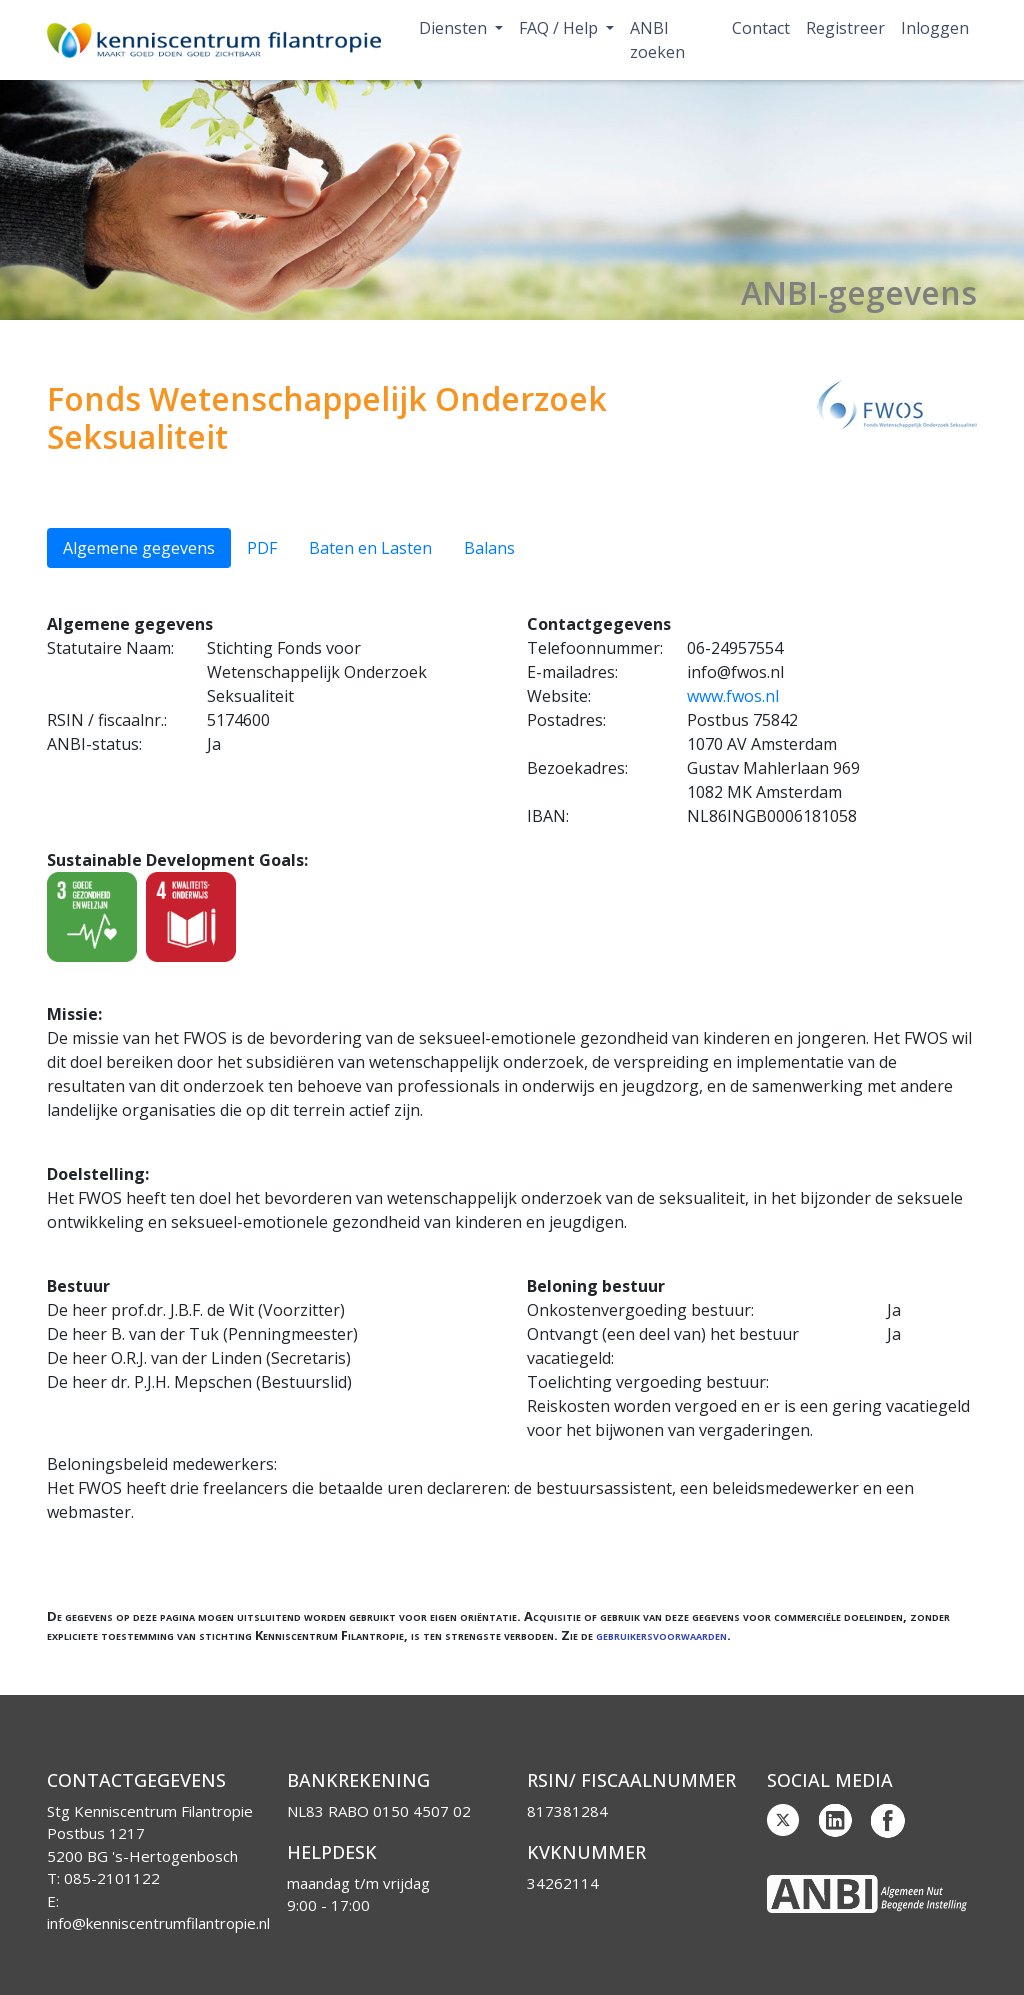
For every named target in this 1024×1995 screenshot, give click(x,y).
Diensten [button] (455, 28)
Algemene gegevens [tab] (139, 548)
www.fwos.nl (733, 696)
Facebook (888, 1821)
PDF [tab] (262, 548)
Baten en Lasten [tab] (370, 548)
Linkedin (836, 1821)
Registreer (845, 28)
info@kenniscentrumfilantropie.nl (158, 1923)
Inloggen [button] (935, 28)
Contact (761, 28)
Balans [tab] (489, 548)
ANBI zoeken (657, 40)
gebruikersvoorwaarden (661, 1635)
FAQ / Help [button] (560, 28)
